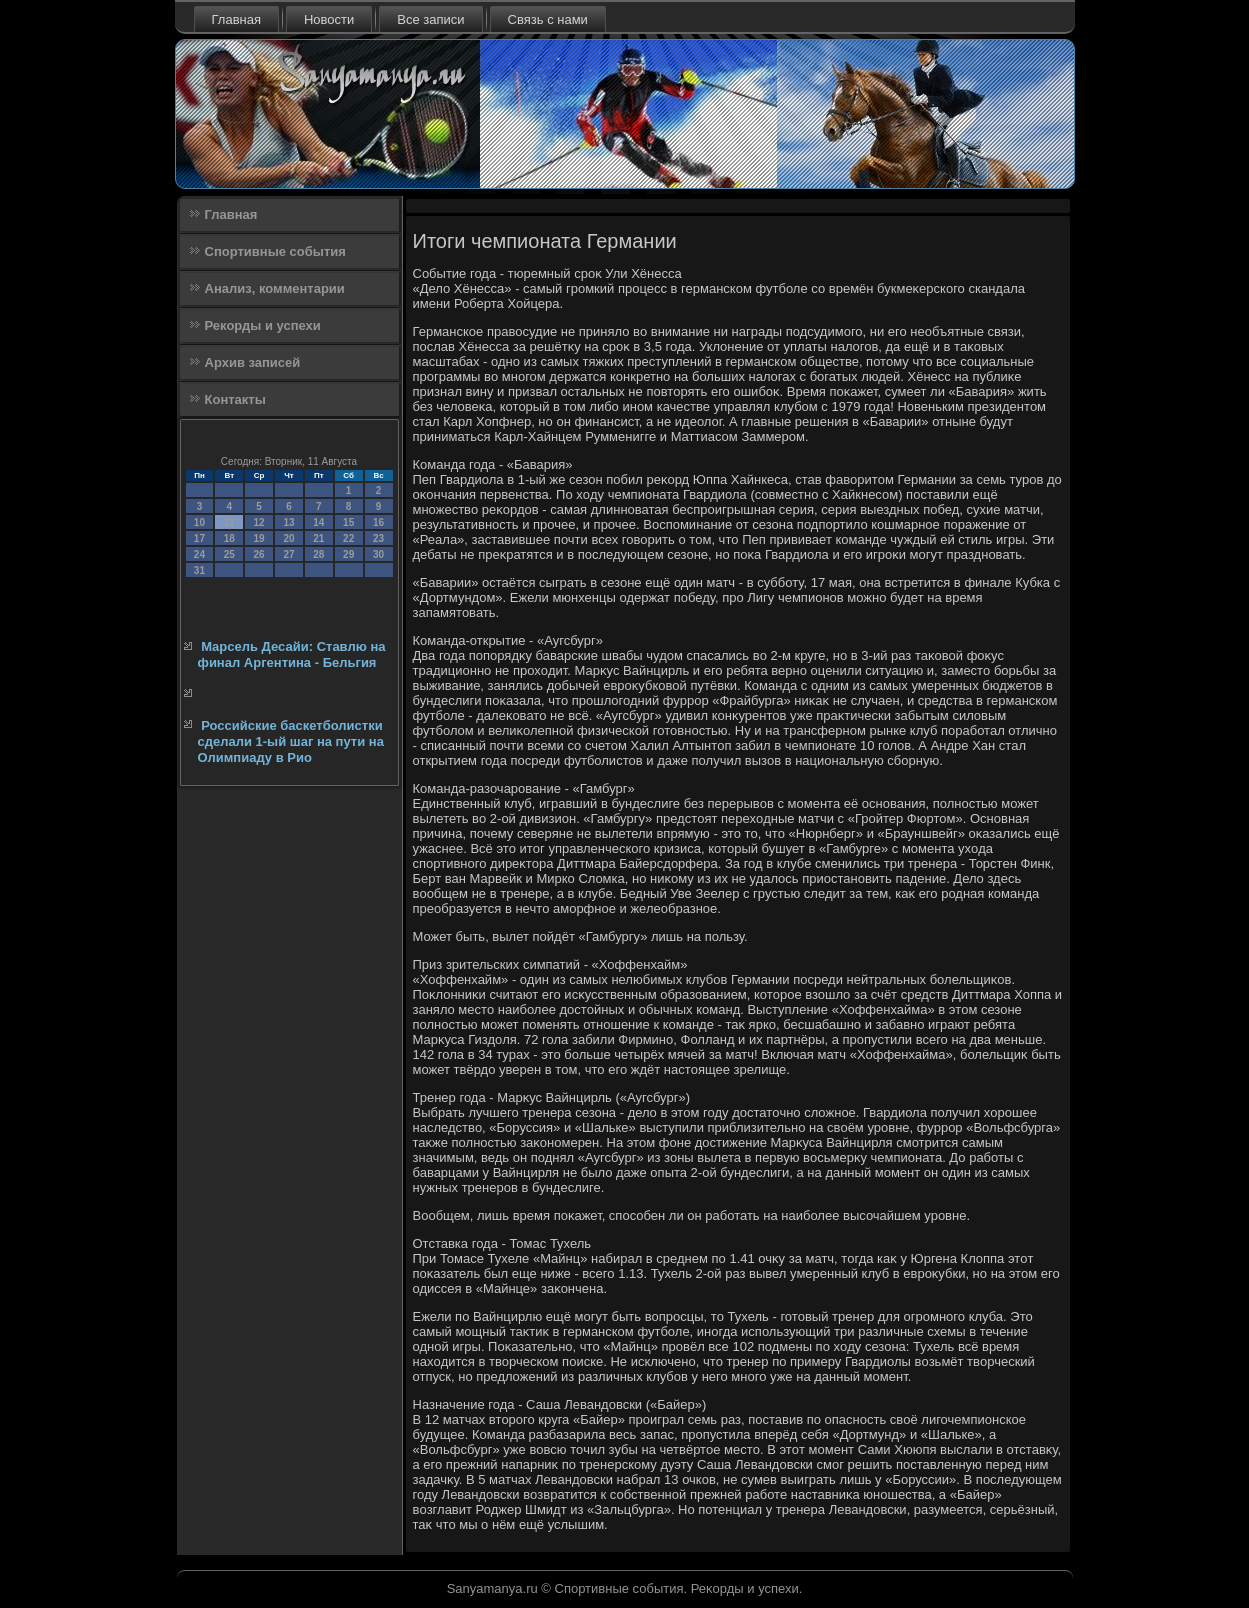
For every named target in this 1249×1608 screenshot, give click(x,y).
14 (318, 522)
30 (378, 554)
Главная (236, 19)
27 (288, 554)
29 (348, 554)
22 (348, 538)
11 (229, 522)
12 (259, 522)
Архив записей (253, 362)
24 (199, 554)
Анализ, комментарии (275, 288)
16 (378, 522)
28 (318, 554)
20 (288, 538)
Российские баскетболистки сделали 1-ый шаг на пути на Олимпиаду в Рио (291, 742)
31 (199, 570)
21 (318, 538)
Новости (329, 19)
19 (259, 538)
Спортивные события (275, 251)
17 (199, 538)
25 (229, 554)
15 (348, 522)
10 (199, 522)
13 (288, 522)
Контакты (235, 399)
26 (259, 554)
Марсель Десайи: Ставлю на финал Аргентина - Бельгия (292, 654)
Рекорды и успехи (263, 325)
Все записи (430, 19)
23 (378, 538)
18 (229, 538)
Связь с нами (548, 19)
